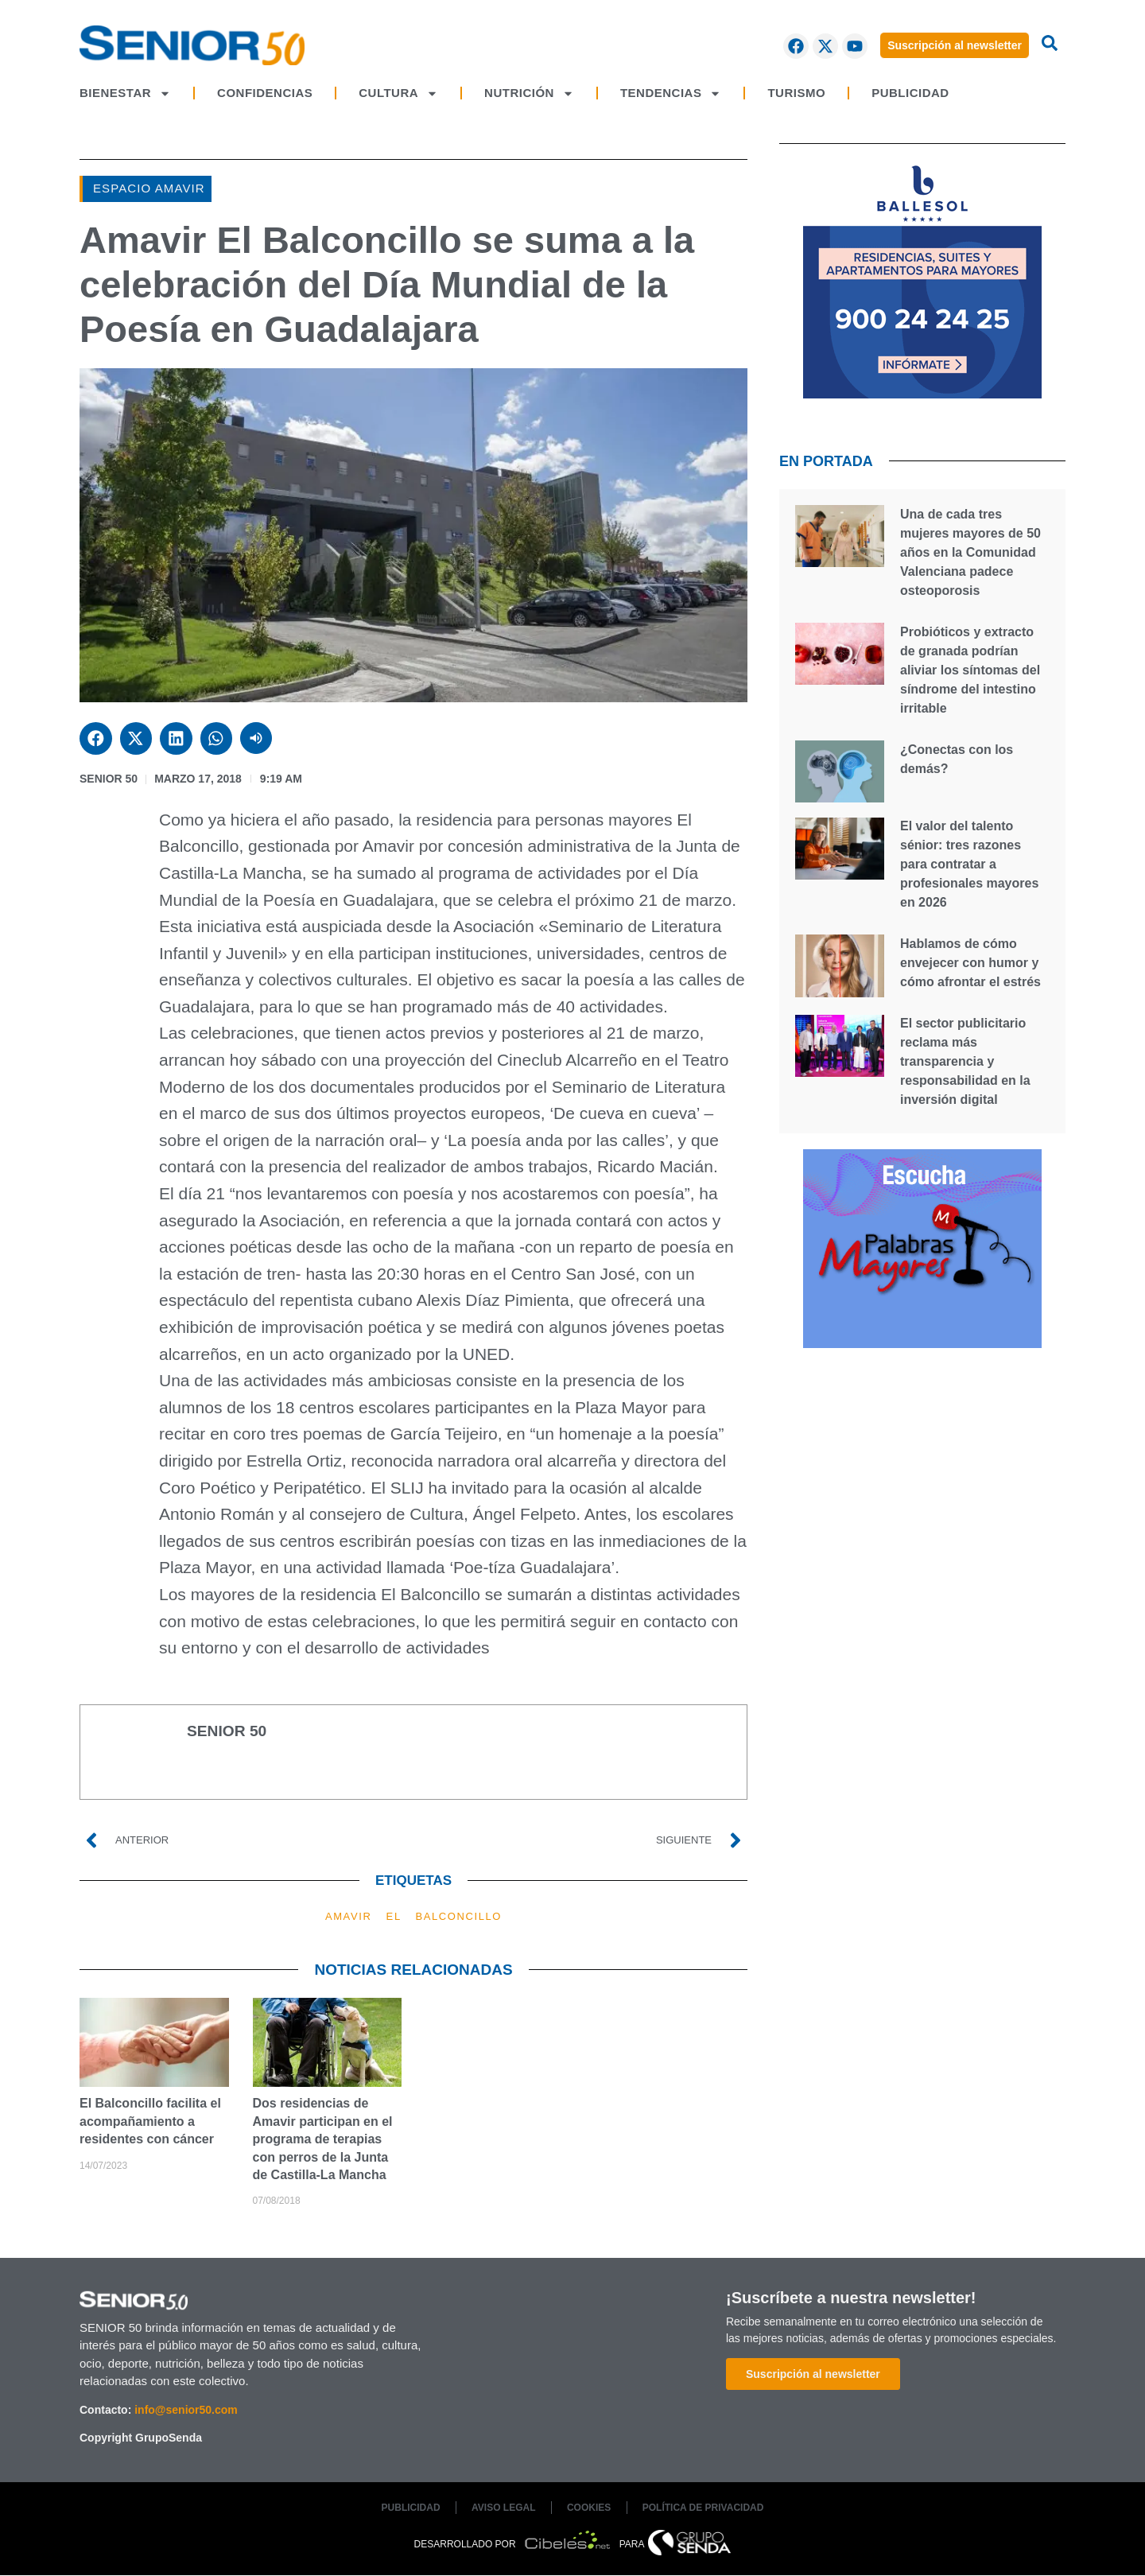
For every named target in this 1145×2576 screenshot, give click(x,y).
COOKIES (589, 2508)
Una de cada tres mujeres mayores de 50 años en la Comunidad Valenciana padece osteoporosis (970, 552)
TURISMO (796, 92)
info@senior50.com (186, 2409)
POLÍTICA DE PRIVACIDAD (705, 2508)
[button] (96, 738)
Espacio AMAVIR (149, 188)
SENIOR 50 (109, 778)
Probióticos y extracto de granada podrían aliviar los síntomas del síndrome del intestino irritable (970, 670)
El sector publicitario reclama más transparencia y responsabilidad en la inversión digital (965, 1061)
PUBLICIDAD (910, 92)
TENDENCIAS (671, 93)
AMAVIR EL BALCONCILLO (413, 1916)
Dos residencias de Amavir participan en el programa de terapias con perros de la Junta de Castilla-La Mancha (323, 2139)
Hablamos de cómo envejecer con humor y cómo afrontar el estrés (970, 963)
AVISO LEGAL (502, 2508)
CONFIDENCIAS (264, 92)
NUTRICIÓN (529, 93)
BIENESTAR (125, 93)
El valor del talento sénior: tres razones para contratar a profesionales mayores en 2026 (969, 864)
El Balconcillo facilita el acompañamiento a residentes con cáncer (150, 2121)
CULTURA (398, 93)
